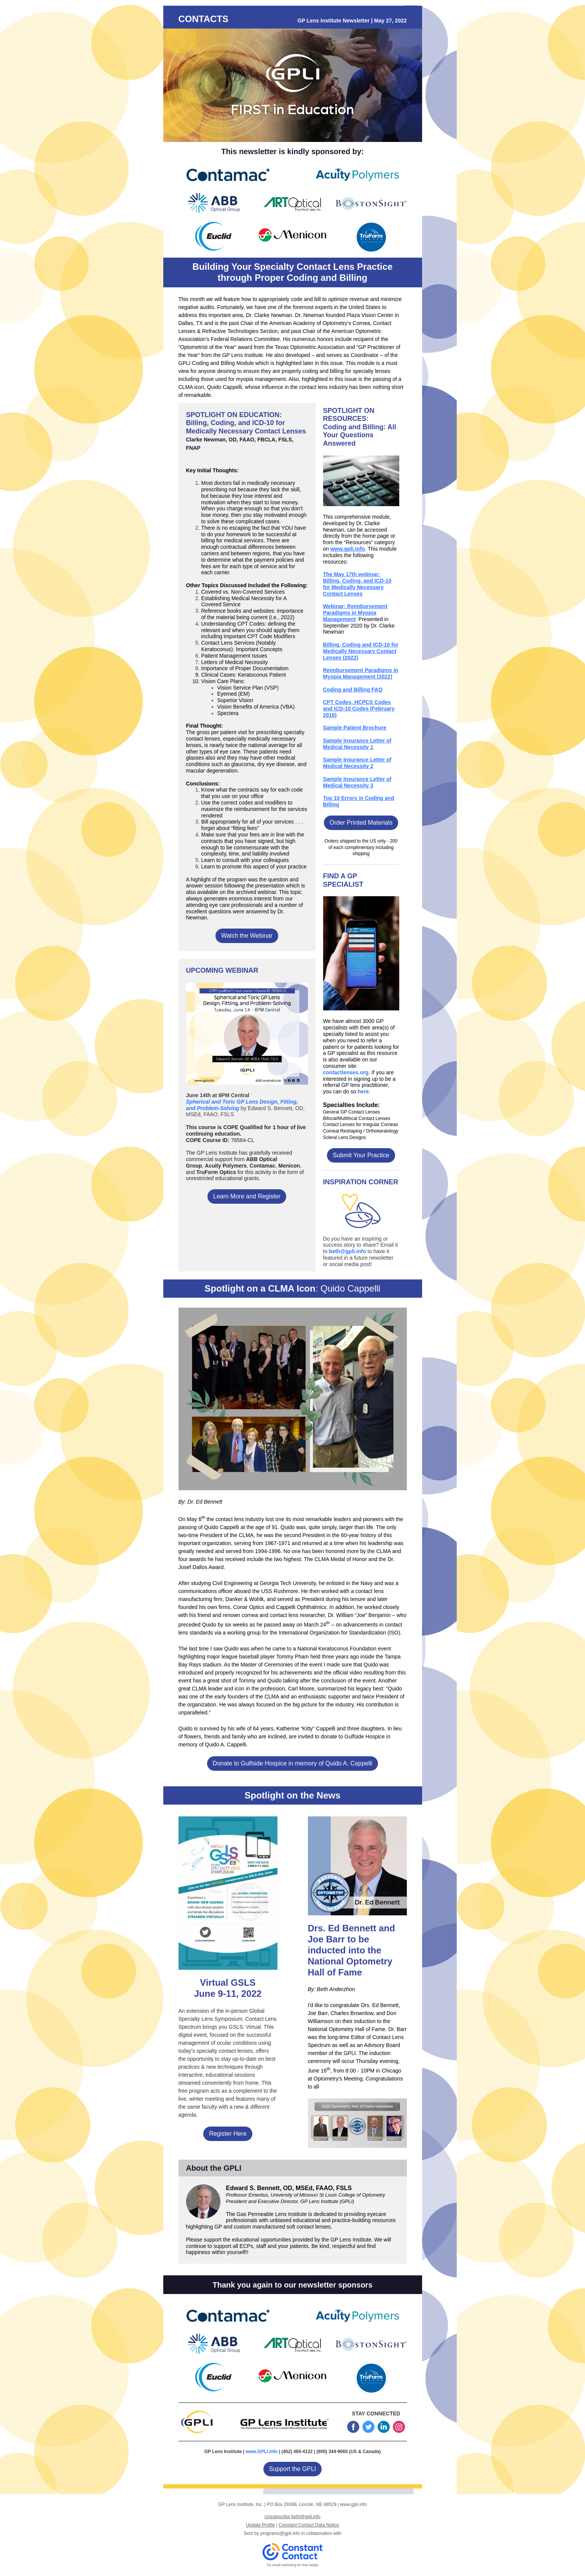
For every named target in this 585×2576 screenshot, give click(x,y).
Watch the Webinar (247, 935)
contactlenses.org (346, 1072)
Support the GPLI (292, 2469)
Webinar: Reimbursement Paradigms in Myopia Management (355, 612)
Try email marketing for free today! (292, 2565)
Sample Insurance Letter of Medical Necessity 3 (357, 782)
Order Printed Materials (361, 822)
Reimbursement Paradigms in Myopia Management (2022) (361, 673)
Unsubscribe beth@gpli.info (292, 2516)
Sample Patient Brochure (355, 728)
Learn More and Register (247, 1196)
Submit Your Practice (361, 1155)
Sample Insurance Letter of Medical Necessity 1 (357, 744)
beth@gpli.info (347, 1251)
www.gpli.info (347, 549)
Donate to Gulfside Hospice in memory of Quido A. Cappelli (293, 1763)
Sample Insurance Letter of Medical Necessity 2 (357, 763)
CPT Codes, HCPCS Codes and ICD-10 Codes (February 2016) (359, 708)
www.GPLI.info (261, 2451)
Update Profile (260, 2525)
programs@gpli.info (280, 2533)
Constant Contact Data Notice (309, 2525)
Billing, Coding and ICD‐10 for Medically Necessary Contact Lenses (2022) (361, 651)
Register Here (228, 2133)
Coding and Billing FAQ (353, 690)
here (363, 1091)
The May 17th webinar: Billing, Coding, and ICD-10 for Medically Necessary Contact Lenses (357, 583)
